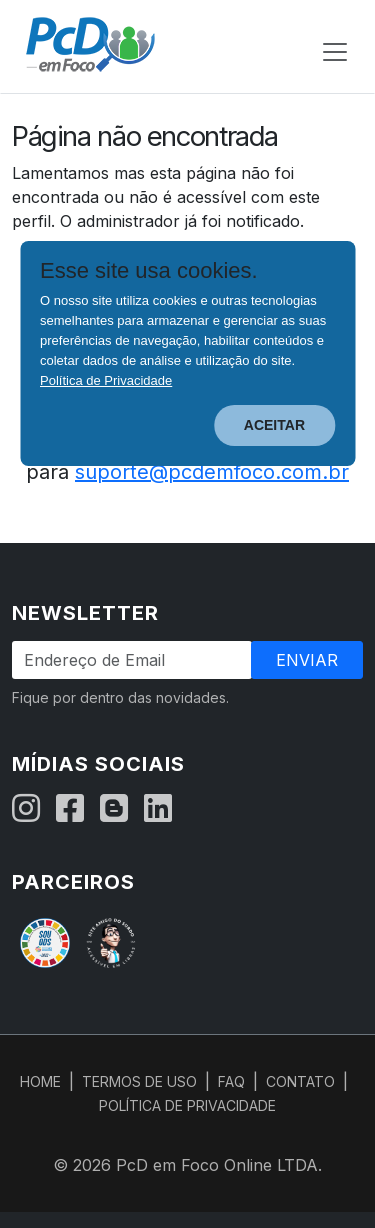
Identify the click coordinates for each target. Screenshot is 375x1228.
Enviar (307, 660)
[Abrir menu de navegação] (335, 52)
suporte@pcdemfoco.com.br (212, 472)
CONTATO (300, 1081)
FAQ (231, 1081)
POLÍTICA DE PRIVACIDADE (187, 1105)
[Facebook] (70, 809)
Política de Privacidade (106, 380)
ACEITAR (274, 425)
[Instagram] (26, 809)
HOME (40, 1081)
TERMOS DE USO (139, 1081)
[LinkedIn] (158, 809)
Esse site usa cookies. (149, 271)
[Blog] (114, 809)
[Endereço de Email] (132, 660)
